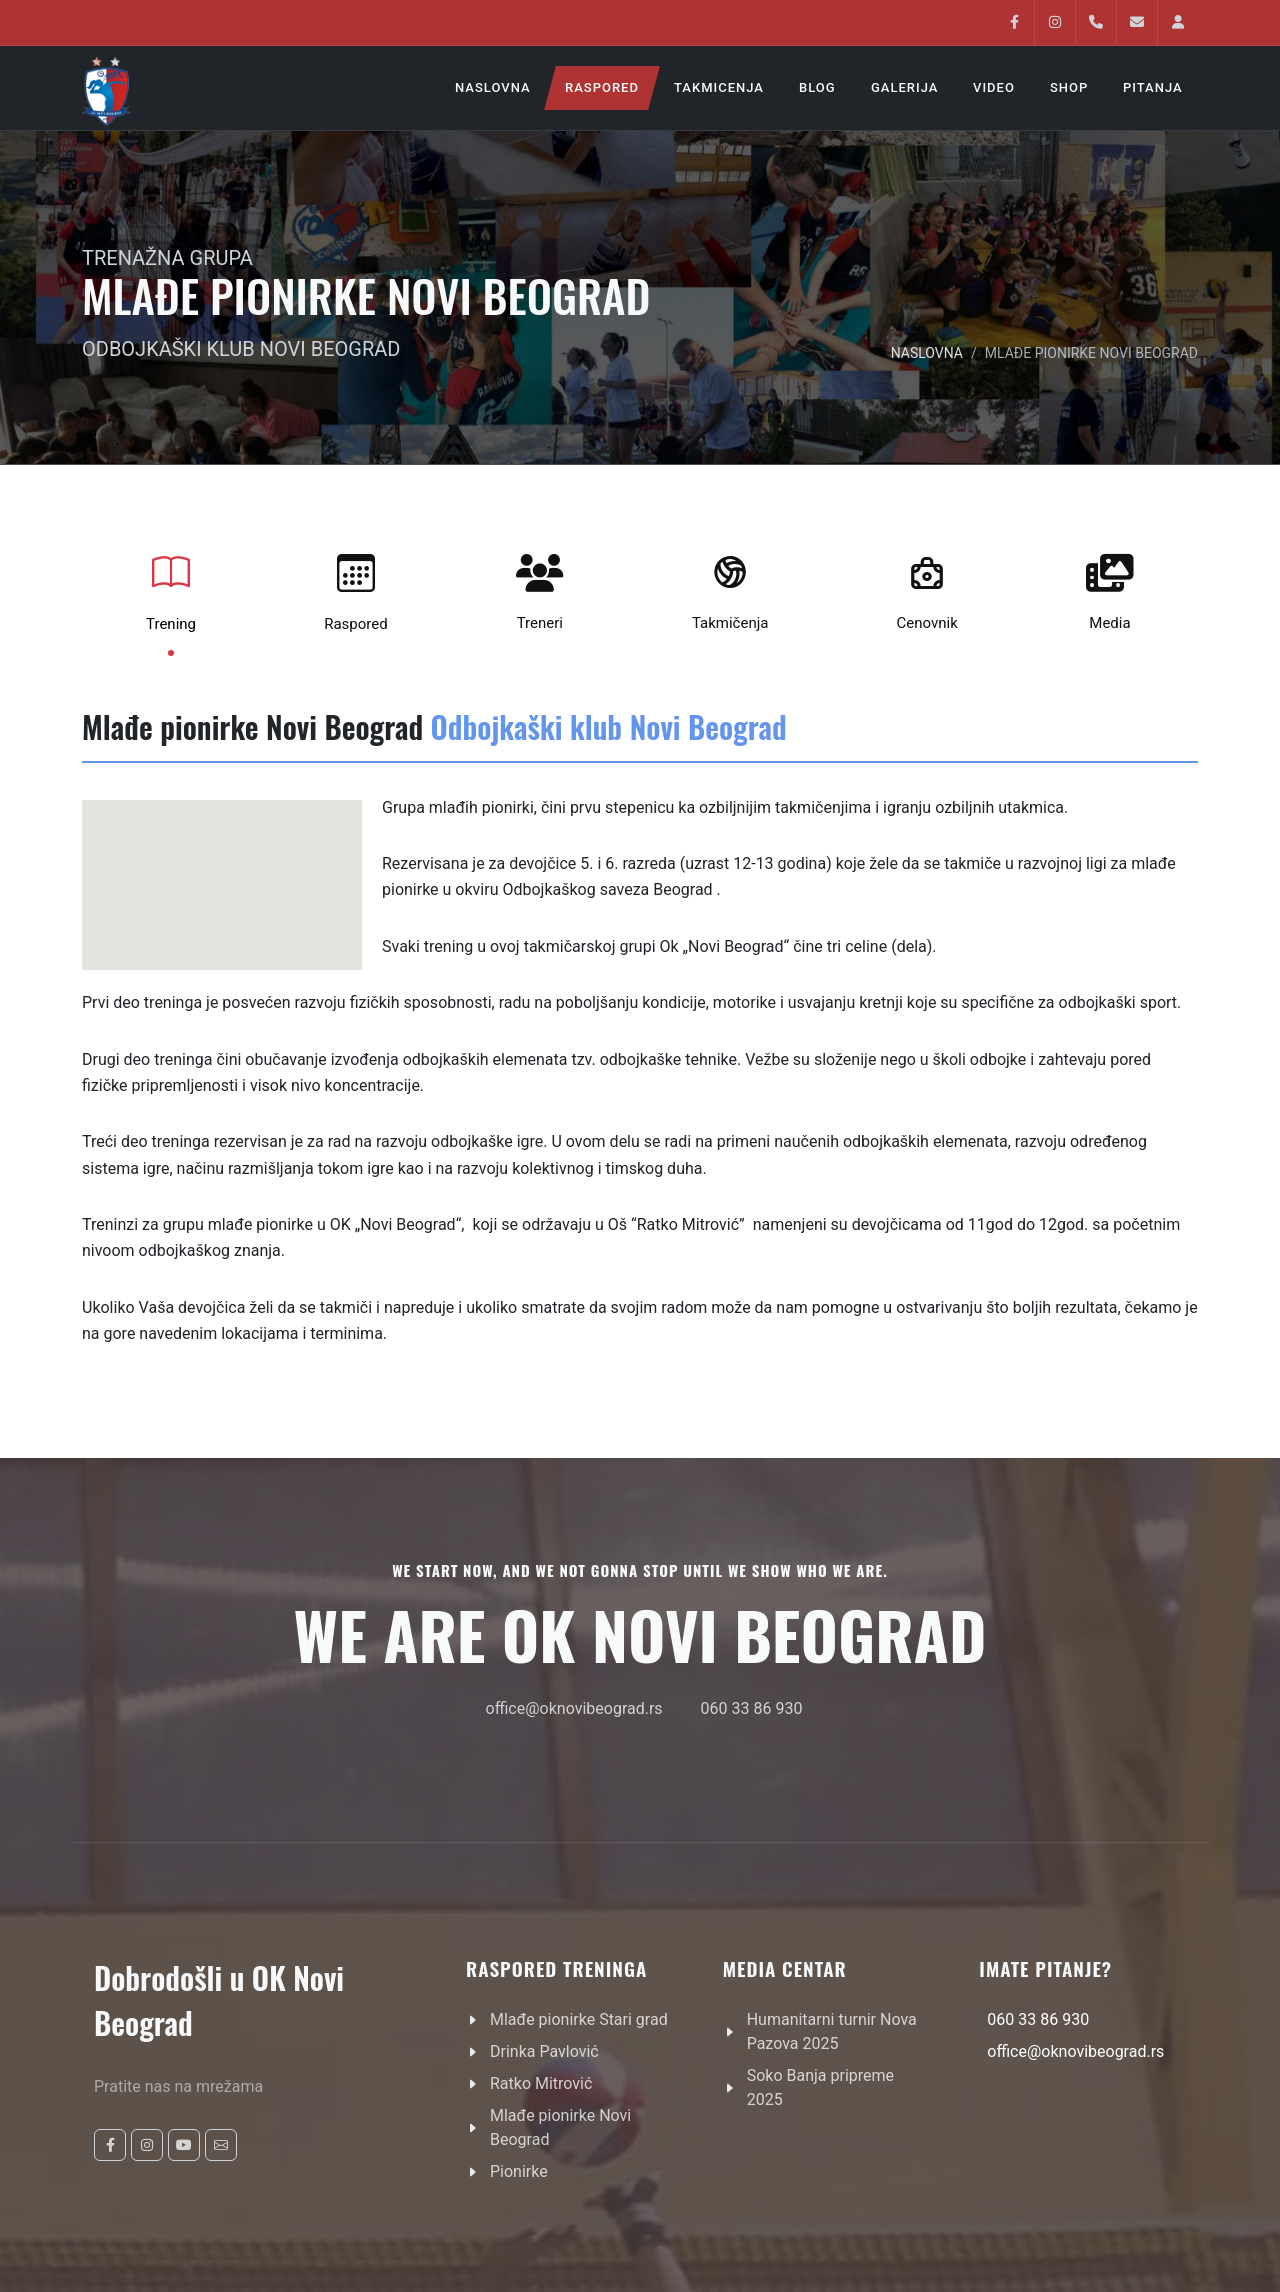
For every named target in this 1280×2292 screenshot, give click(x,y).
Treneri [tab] (540, 588)
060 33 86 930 (752, 1708)
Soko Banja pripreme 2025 (820, 2087)
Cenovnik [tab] (927, 588)
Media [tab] (1110, 588)
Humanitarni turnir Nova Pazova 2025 (832, 2031)
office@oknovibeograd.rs (574, 1708)
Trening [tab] (171, 589)
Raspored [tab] (356, 589)
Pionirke (519, 2171)
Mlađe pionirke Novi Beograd (560, 2127)
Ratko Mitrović (541, 2083)
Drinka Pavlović (544, 2051)
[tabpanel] (640, 1056)
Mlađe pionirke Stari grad (579, 2019)
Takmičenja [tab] (730, 588)
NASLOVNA (927, 353)
